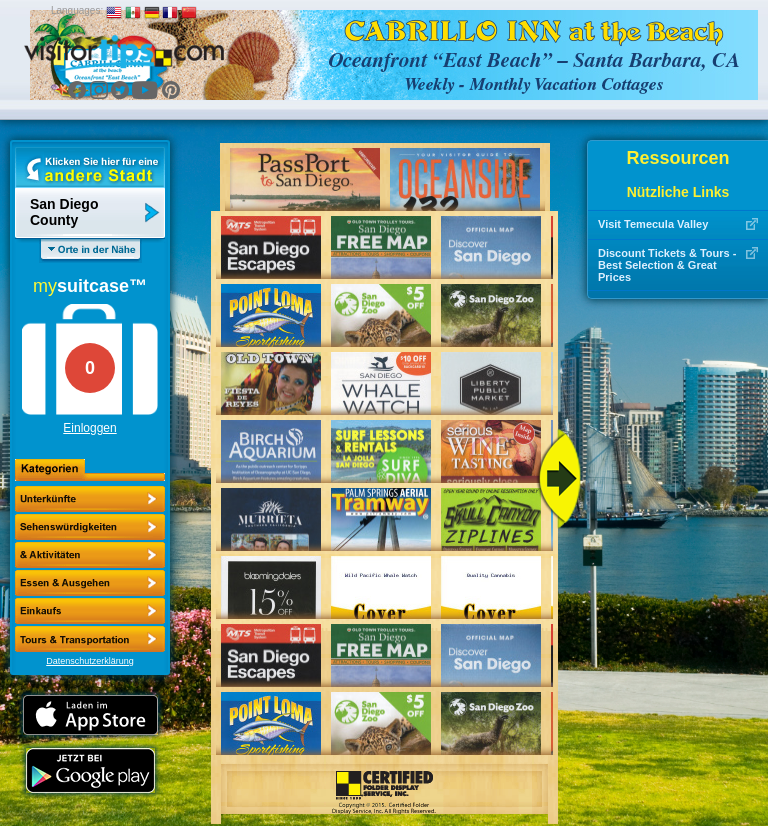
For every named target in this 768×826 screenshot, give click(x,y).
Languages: (77, 10)
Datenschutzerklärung (90, 661)
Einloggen (89, 428)
